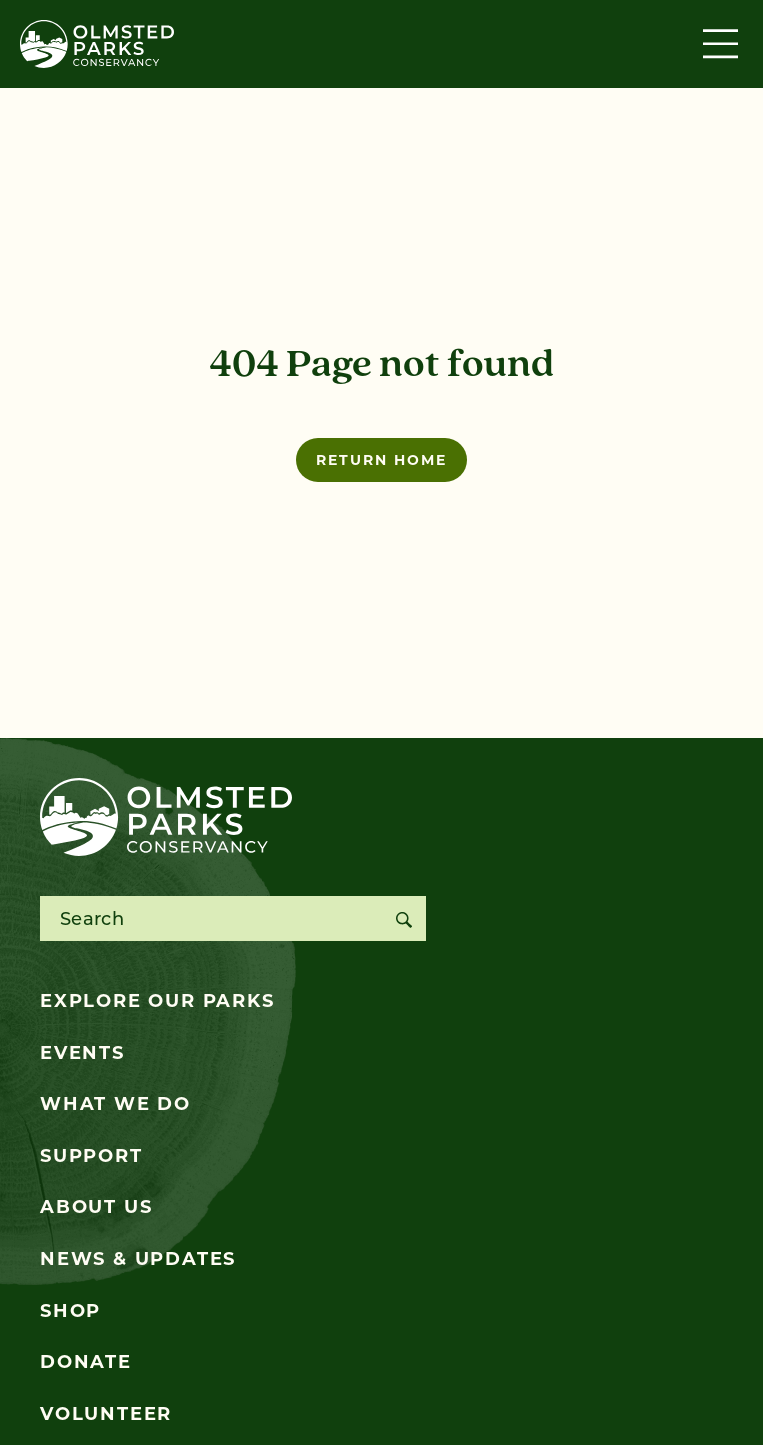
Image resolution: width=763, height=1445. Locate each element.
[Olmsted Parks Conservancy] (97, 44)
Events (82, 1053)
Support (91, 1156)
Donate (86, 1362)
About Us (96, 1207)
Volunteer (106, 1414)
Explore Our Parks (157, 1001)
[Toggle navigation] (723, 44)
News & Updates (138, 1259)
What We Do (115, 1104)
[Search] (403, 918)
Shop (70, 1311)
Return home (381, 460)
